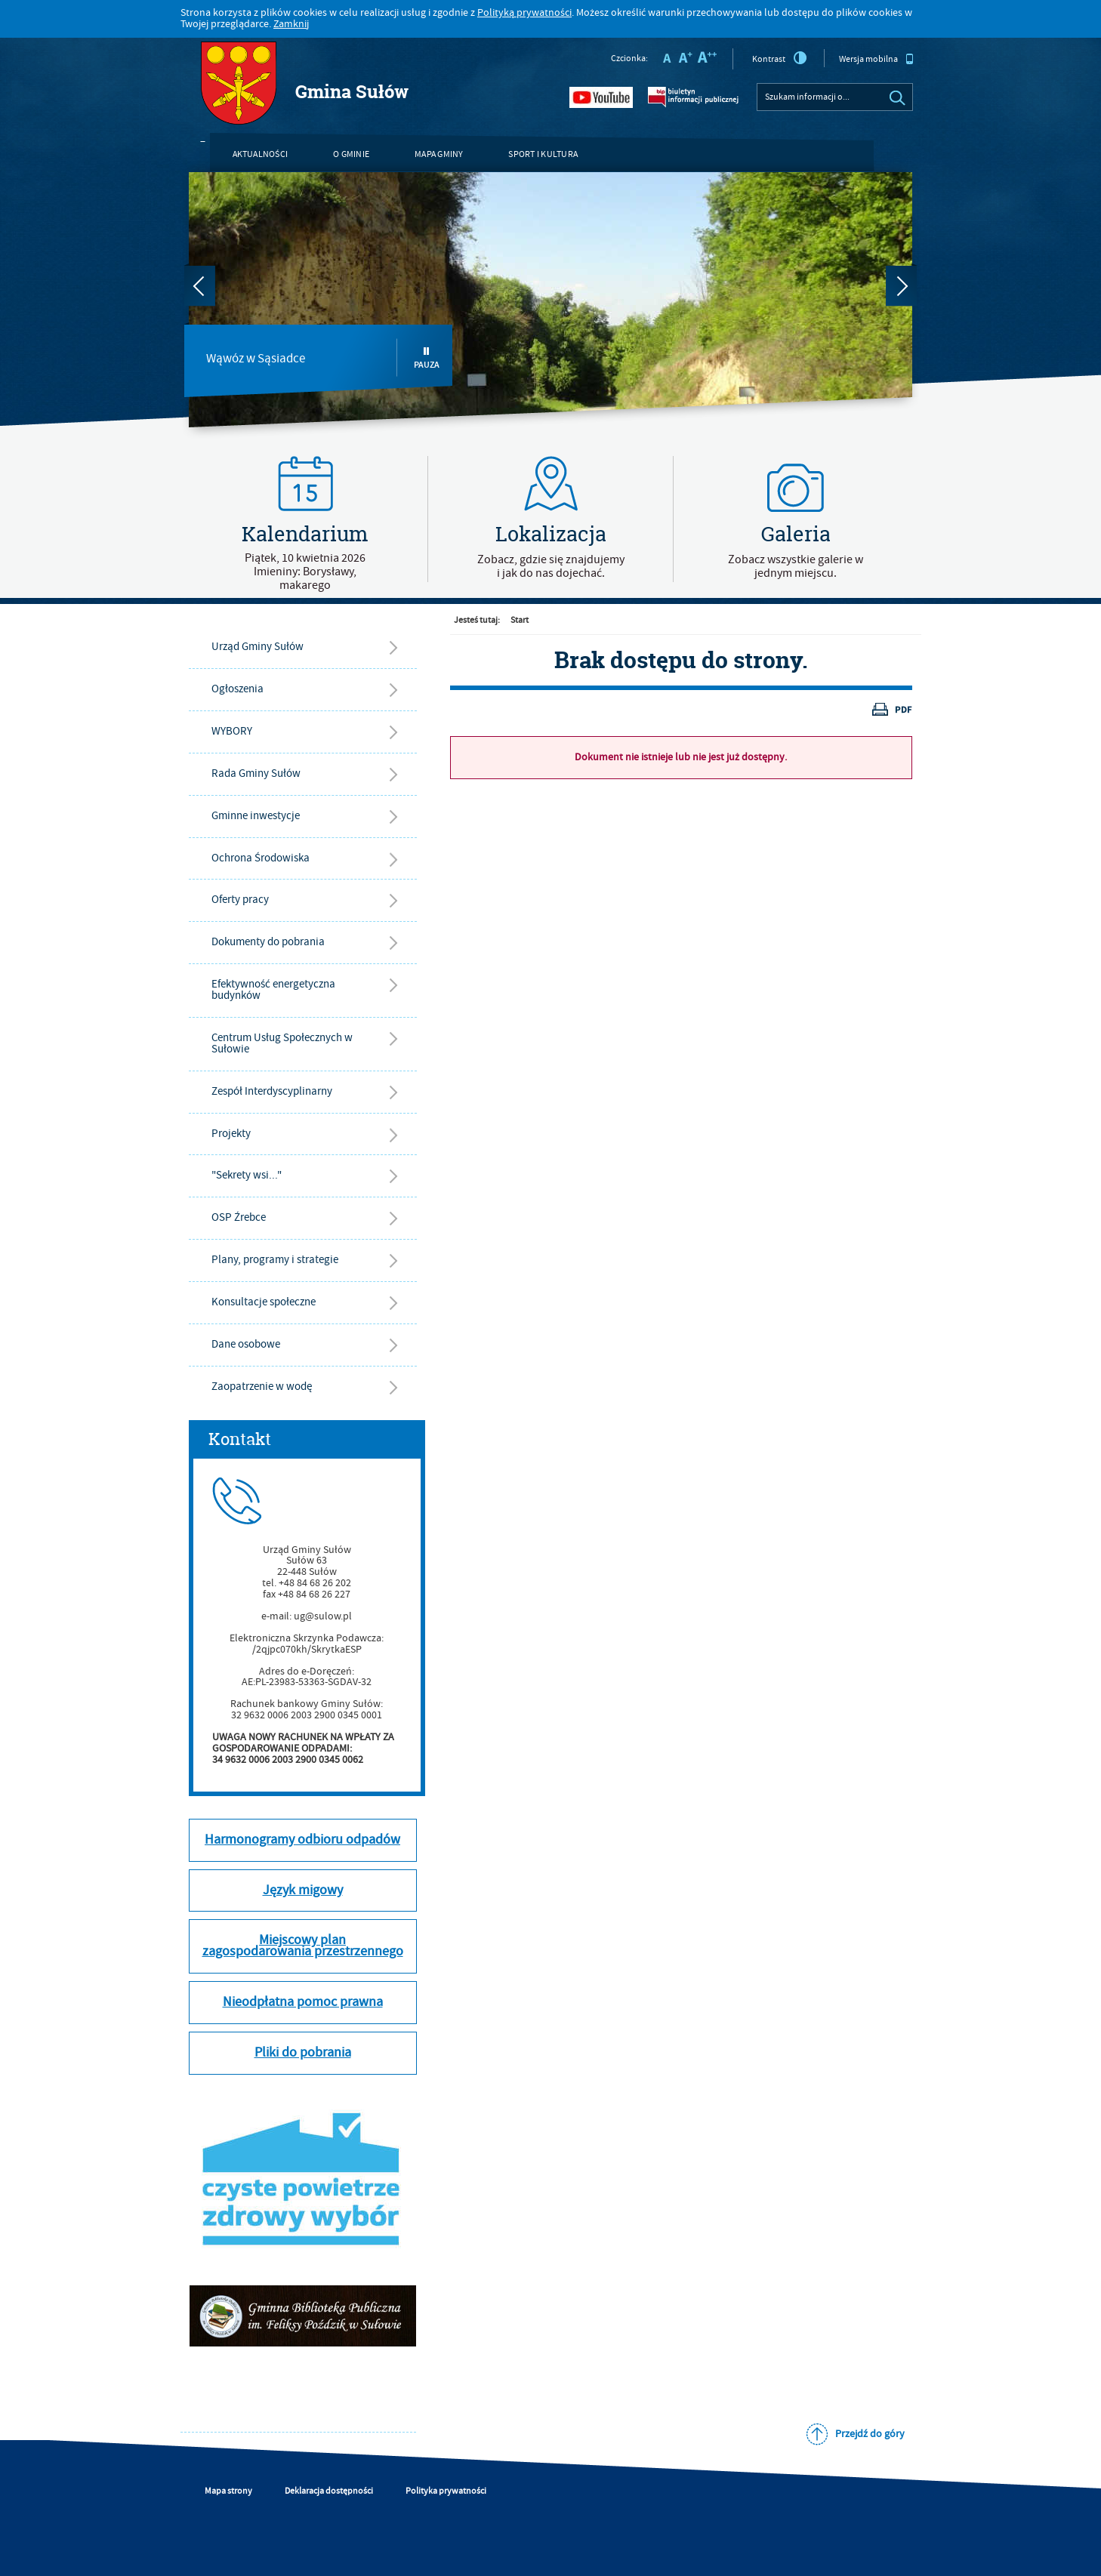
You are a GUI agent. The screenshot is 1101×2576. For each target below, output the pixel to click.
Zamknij (291, 24)
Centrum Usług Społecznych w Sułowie (282, 1043)
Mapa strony (228, 2491)
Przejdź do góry (870, 2434)
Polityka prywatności (446, 2491)
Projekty (231, 1133)
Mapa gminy (439, 154)
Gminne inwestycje (255, 816)
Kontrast (779, 58)
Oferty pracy (240, 899)
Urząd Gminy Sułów (257, 646)
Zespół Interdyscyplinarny (271, 1091)
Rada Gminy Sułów (256, 773)
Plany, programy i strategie (274, 1260)
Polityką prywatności (524, 13)
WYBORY (231, 731)
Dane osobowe (245, 1344)
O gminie (351, 154)
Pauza (426, 358)
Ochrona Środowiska (260, 858)
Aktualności (260, 154)
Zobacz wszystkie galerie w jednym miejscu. (795, 566)
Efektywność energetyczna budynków (273, 990)
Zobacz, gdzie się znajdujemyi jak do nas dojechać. (551, 566)
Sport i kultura (543, 154)
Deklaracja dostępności (329, 2491)
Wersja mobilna (876, 59)
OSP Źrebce (238, 1217)
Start (519, 620)
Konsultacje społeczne (263, 1302)
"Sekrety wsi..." (246, 1175)
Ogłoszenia (237, 689)
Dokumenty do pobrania (268, 942)
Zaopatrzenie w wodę (261, 1386)
